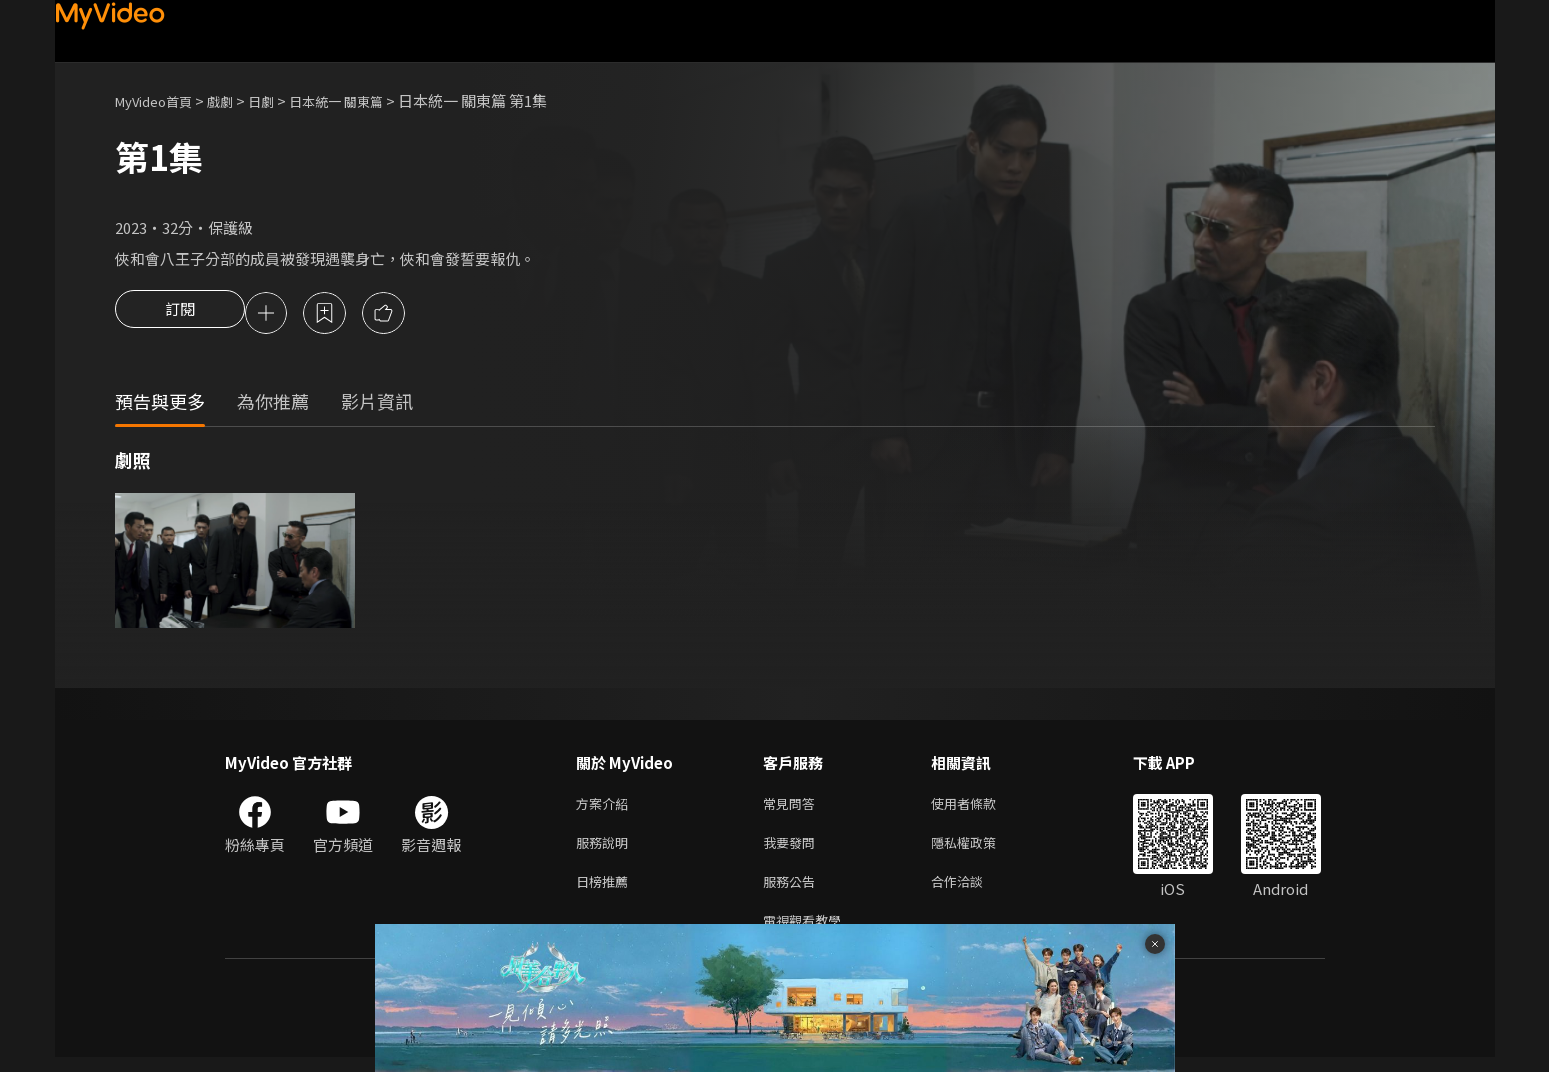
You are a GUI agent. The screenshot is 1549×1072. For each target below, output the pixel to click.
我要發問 (793, 849)
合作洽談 (973, 891)
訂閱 (180, 315)
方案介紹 (606, 807)
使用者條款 (980, 807)
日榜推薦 (606, 891)
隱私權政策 (980, 849)
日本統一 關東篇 (365, 100)
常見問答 (793, 807)
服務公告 (793, 891)
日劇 (281, 100)
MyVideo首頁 (160, 100)
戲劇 (236, 100)
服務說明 (606, 849)
